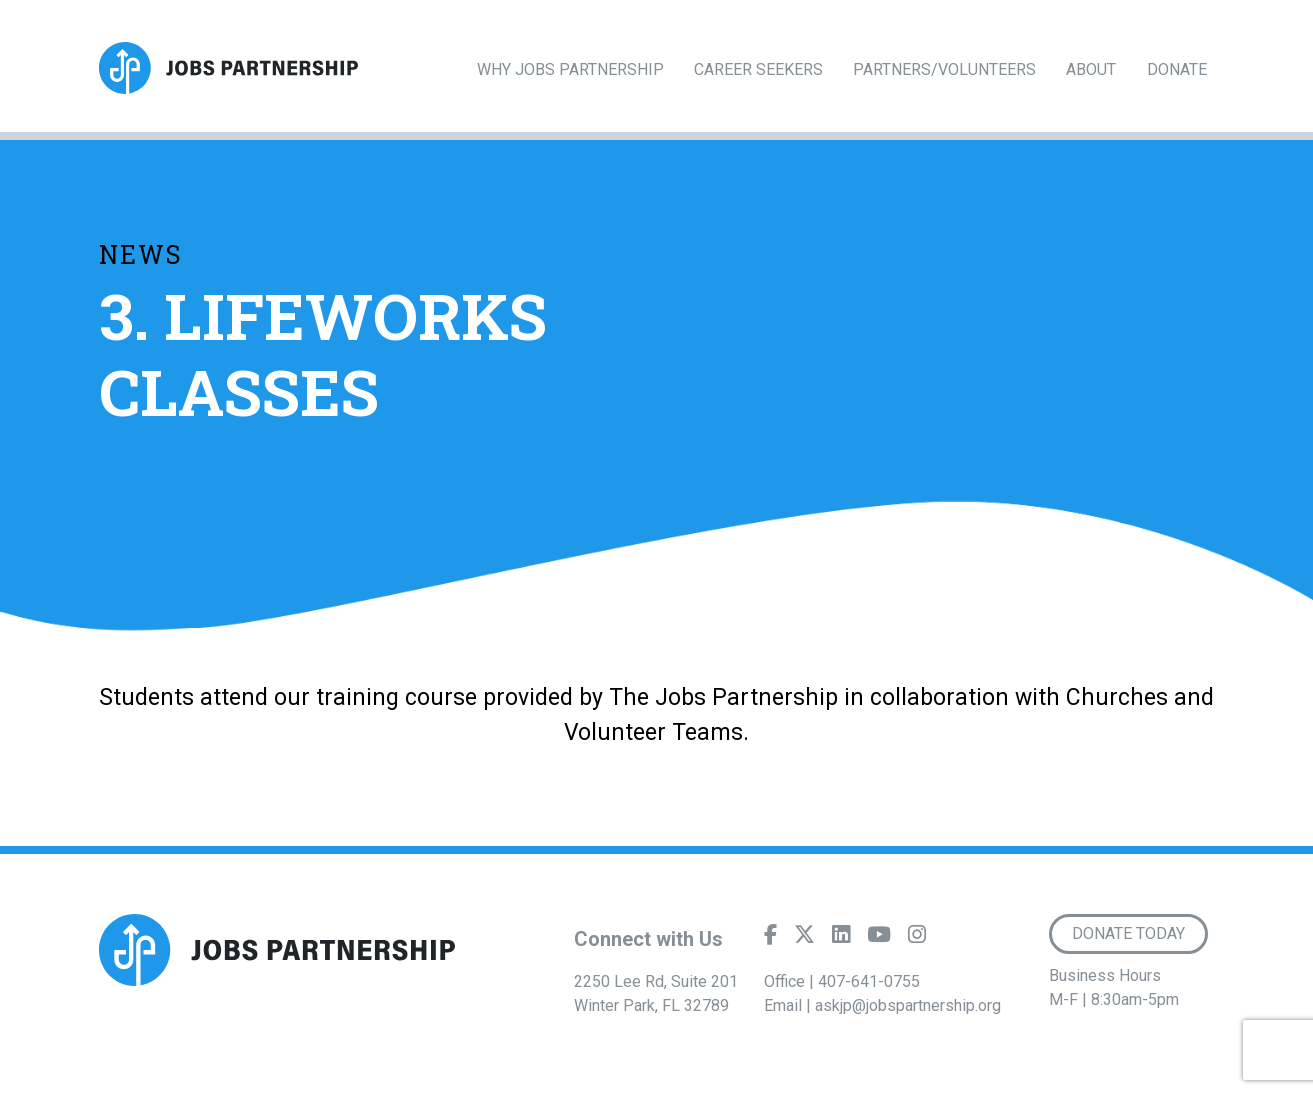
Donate (1177, 69)
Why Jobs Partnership (570, 69)
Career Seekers (758, 69)
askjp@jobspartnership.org (908, 1005)
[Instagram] (917, 939)
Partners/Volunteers (944, 69)
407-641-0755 (869, 981)
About (1091, 69)
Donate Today (1128, 933)
